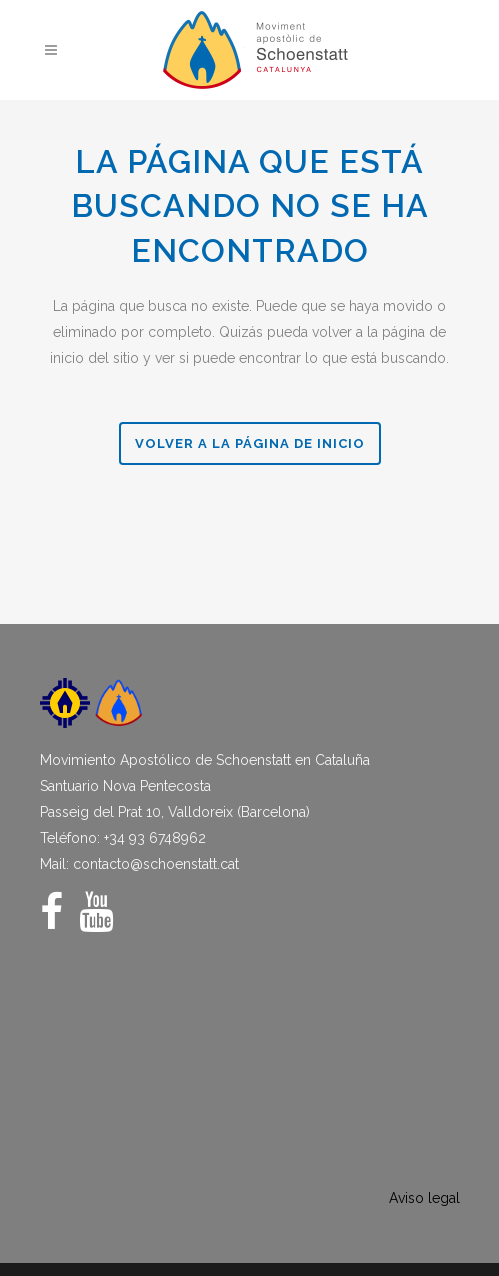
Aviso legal (424, 1198)
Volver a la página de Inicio (250, 443)
